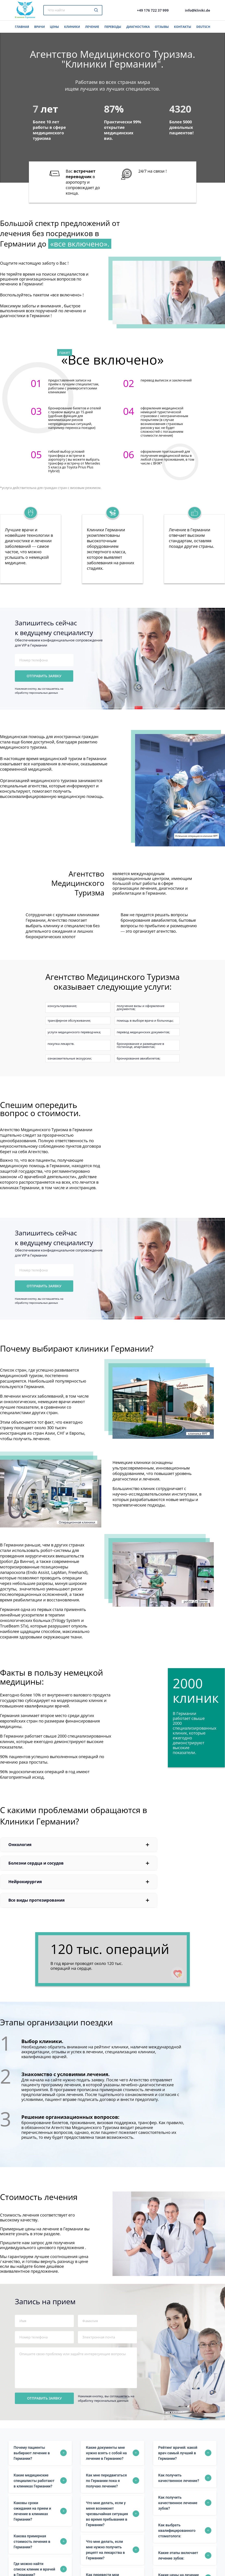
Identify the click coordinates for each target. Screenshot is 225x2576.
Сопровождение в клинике (91, 2494)
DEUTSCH (21, 2475)
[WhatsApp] (112, 10)
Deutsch (203, 27)
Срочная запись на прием (90, 2481)
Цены (122, 2508)
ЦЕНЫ (54, 27)
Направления (128, 2488)
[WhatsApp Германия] (197, 2489)
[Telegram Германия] (208, 2489)
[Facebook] (191, 2472)
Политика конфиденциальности (39, 2521)
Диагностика (138, 27)
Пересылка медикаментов (90, 2508)
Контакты (182, 27)
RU (131, 10)
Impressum (23, 2488)
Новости (124, 2501)
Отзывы (162, 27)
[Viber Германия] (202, 2489)
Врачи (123, 2481)
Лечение (92, 27)
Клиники (72, 27)
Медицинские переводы (89, 2501)
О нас (19, 2501)
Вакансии (22, 2494)
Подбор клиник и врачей (89, 2475)
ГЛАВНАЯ (22, 27)
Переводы (112, 27)
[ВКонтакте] (181, 2472)
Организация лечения (87, 2488)
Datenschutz (23, 2481)
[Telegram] (123, 10)
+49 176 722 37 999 (153, 10)
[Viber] (117, 10)
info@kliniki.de (197, 10)
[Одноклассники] (202, 2472)
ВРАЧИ (39, 27)
